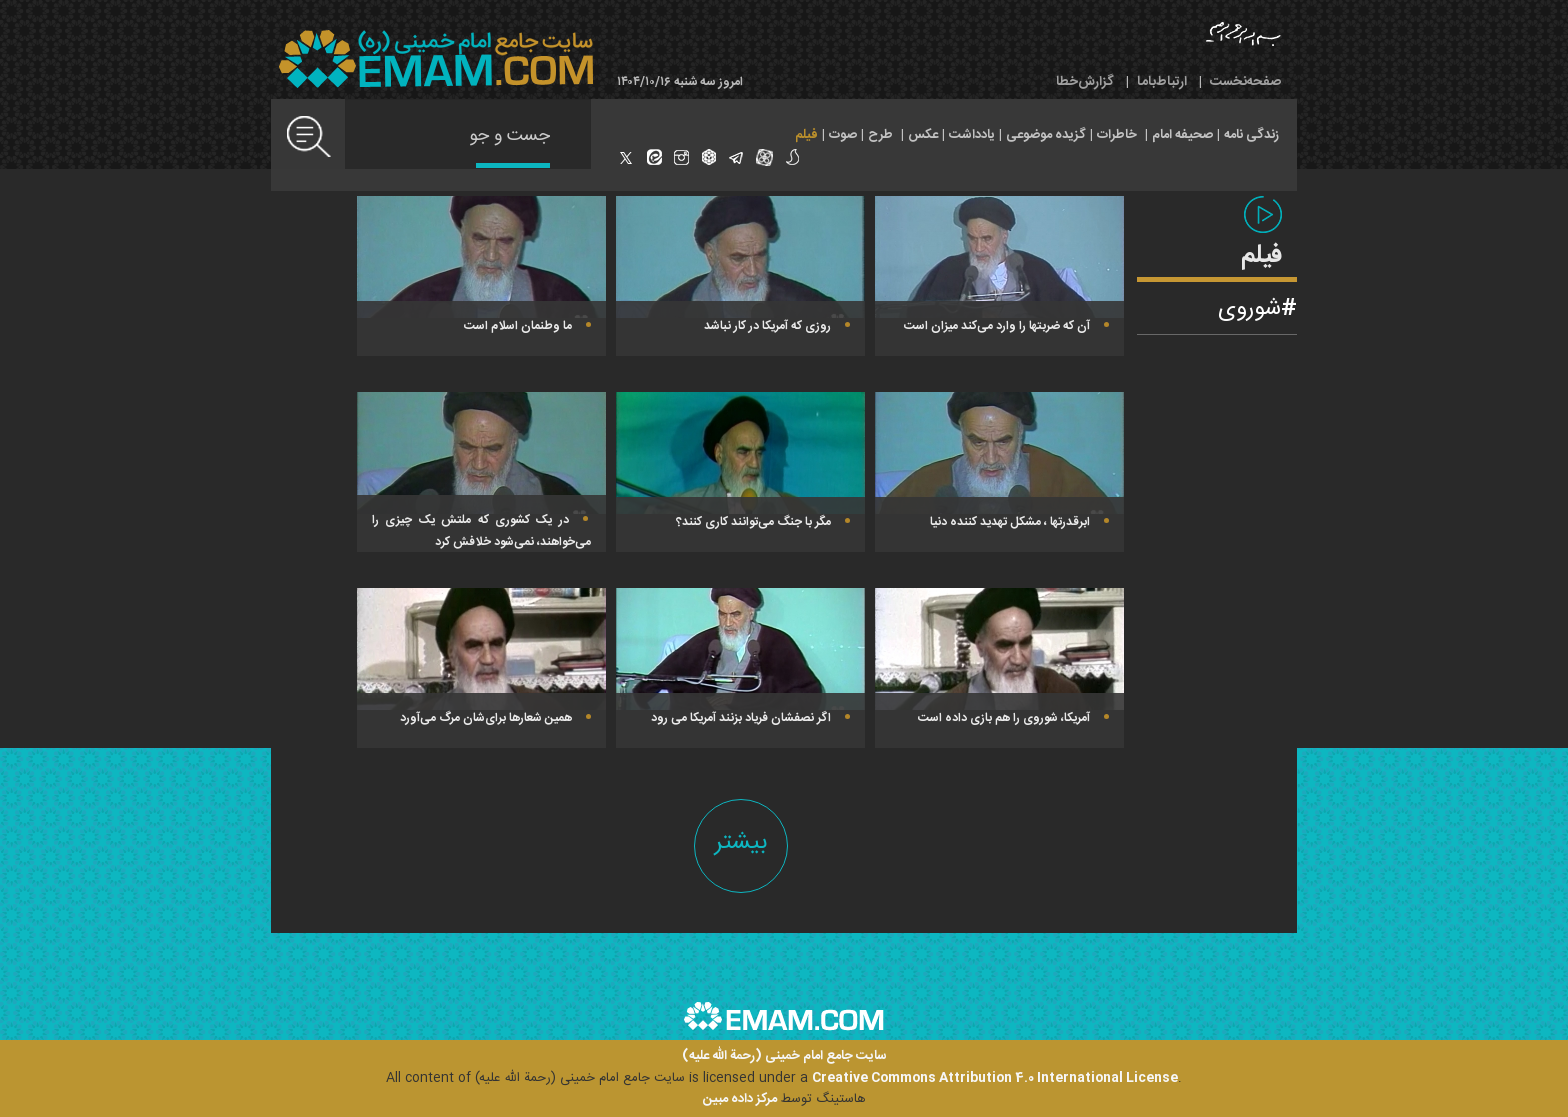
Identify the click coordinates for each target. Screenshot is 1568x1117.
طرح (880, 135)
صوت (843, 135)
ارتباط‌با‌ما (1162, 82)
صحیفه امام (1182, 135)
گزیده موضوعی (1046, 135)
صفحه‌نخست (1245, 82)
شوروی (1249, 309)
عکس (923, 135)
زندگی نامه (1251, 135)
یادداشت (972, 135)
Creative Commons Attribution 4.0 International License (995, 1078)
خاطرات (1117, 135)
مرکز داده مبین (740, 1099)
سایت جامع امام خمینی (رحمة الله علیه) (784, 1056)
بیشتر (741, 842)
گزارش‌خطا (1085, 82)
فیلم (806, 135)
